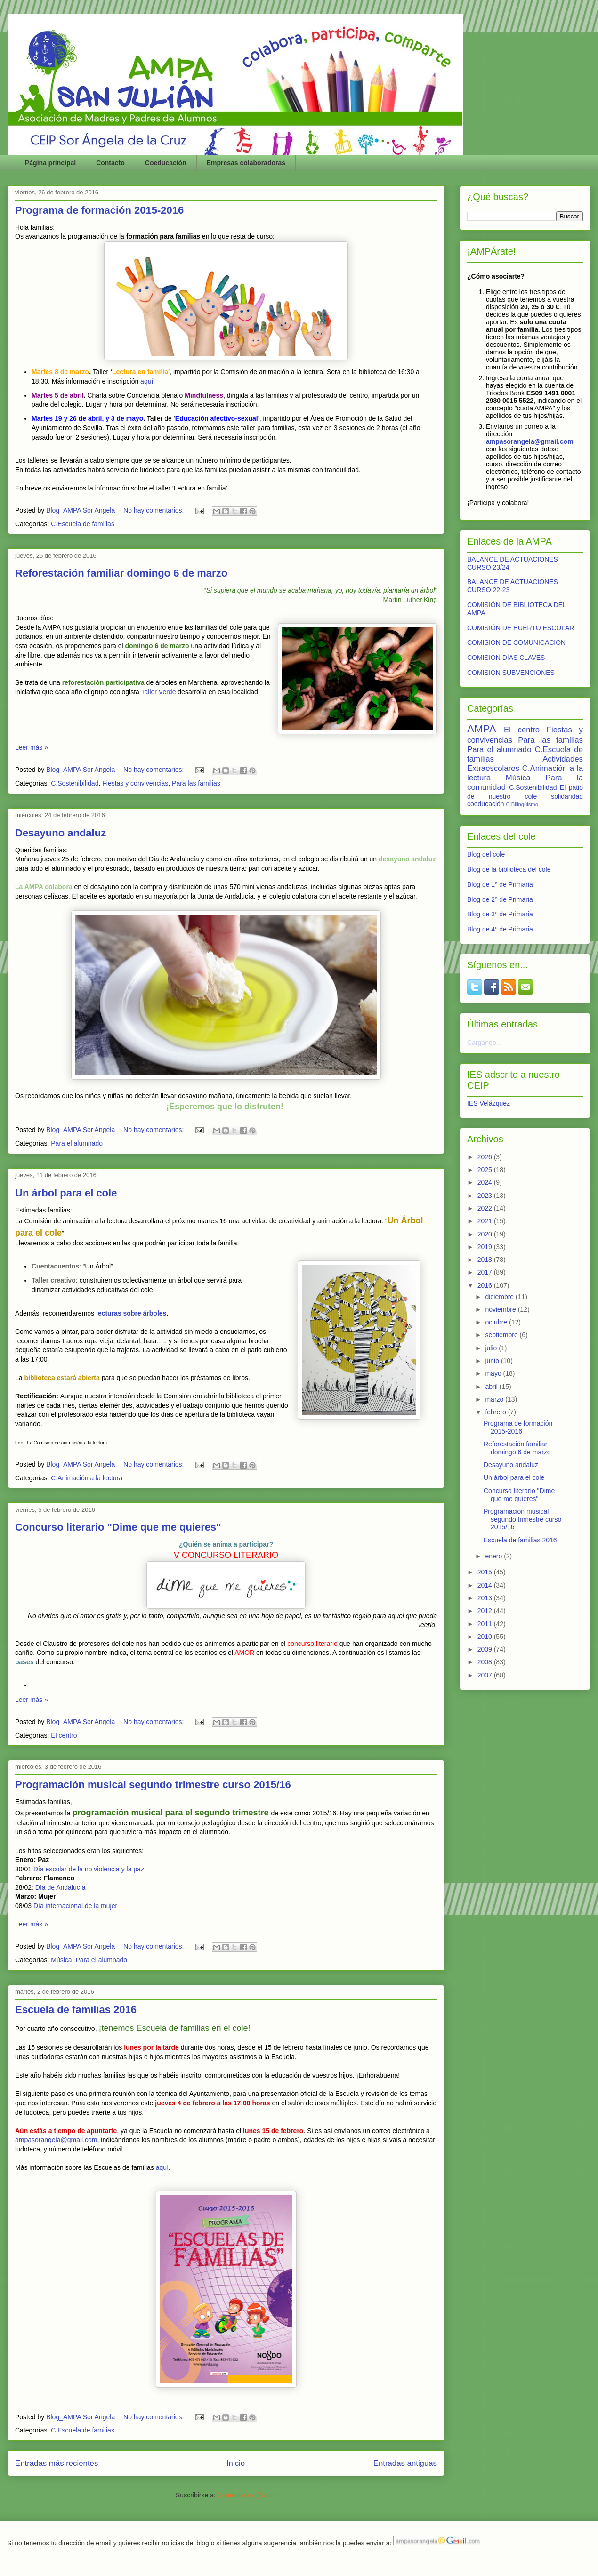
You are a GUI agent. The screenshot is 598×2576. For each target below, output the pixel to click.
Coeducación (165, 163)
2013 (485, 1598)
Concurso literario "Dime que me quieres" (118, 1527)
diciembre (500, 1296)
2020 (485, 1234)
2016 (485, 1285)
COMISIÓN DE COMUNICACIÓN (516, 642)
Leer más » (31, 747)
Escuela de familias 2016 (76, 2009)
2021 (485, 1221)
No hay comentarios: (154, 510)
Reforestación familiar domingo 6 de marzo (121, 573)
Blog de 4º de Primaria (500, 929)
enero (494, 1556)
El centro (64, 1735)
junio (493, 1360)
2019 (485, 1247)
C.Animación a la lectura (86, 1478)
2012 (485, 1610)
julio (492, 1348)
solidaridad (567, 796)
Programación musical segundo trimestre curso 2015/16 (153, 1784)
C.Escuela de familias (82, 524)
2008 (485, 1662)
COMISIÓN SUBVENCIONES (511, 672)
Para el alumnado (77, 1143)
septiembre (502, 1335)
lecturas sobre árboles (131, 1313)
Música (61, 1960)
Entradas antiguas (405, 2463)
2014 (485, 1585)
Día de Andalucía (60, 1887)
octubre (497, 1322)
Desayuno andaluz (60, 833)
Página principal (50, 163)
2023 (485, 1195)
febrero (496, 1412)
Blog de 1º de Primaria (500, 884)
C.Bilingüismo (522, 804)
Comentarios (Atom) (247, 2495)
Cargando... (484, 1042)
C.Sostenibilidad (74, 783)
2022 (485, 1208)
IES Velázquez (488, 1103)
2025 (485, 1169)
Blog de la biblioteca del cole (508, 869)
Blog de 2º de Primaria (500, 899)
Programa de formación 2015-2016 (99, 210)
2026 (485, 1157)
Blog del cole (486, 854)
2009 (485, 1649)
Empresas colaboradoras (246, 163)
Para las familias (196, 783)
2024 (485, 1182)
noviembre (501, 1309)
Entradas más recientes (56, 2463)
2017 (485, 1272)
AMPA (481, 729)
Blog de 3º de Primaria (500, 914)
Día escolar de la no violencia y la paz (88, 1869)
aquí (146, 381)
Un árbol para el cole (66, 1193)
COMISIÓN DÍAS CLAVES (506, 657)
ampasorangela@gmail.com (56, 2139)
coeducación (485, 804)
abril (492, 1386)
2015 (485, 1572)
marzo (495, 1399)
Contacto (110, 163)
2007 (485, 1675)
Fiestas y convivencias (135, 783)
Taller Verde (158, 692)
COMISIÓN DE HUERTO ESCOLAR (520, 628)
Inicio (235, 2463)
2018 (485, 1259)
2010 (485, 1636)
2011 (485, 1624)
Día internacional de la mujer (75, 1906)
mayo (494, 1373)
